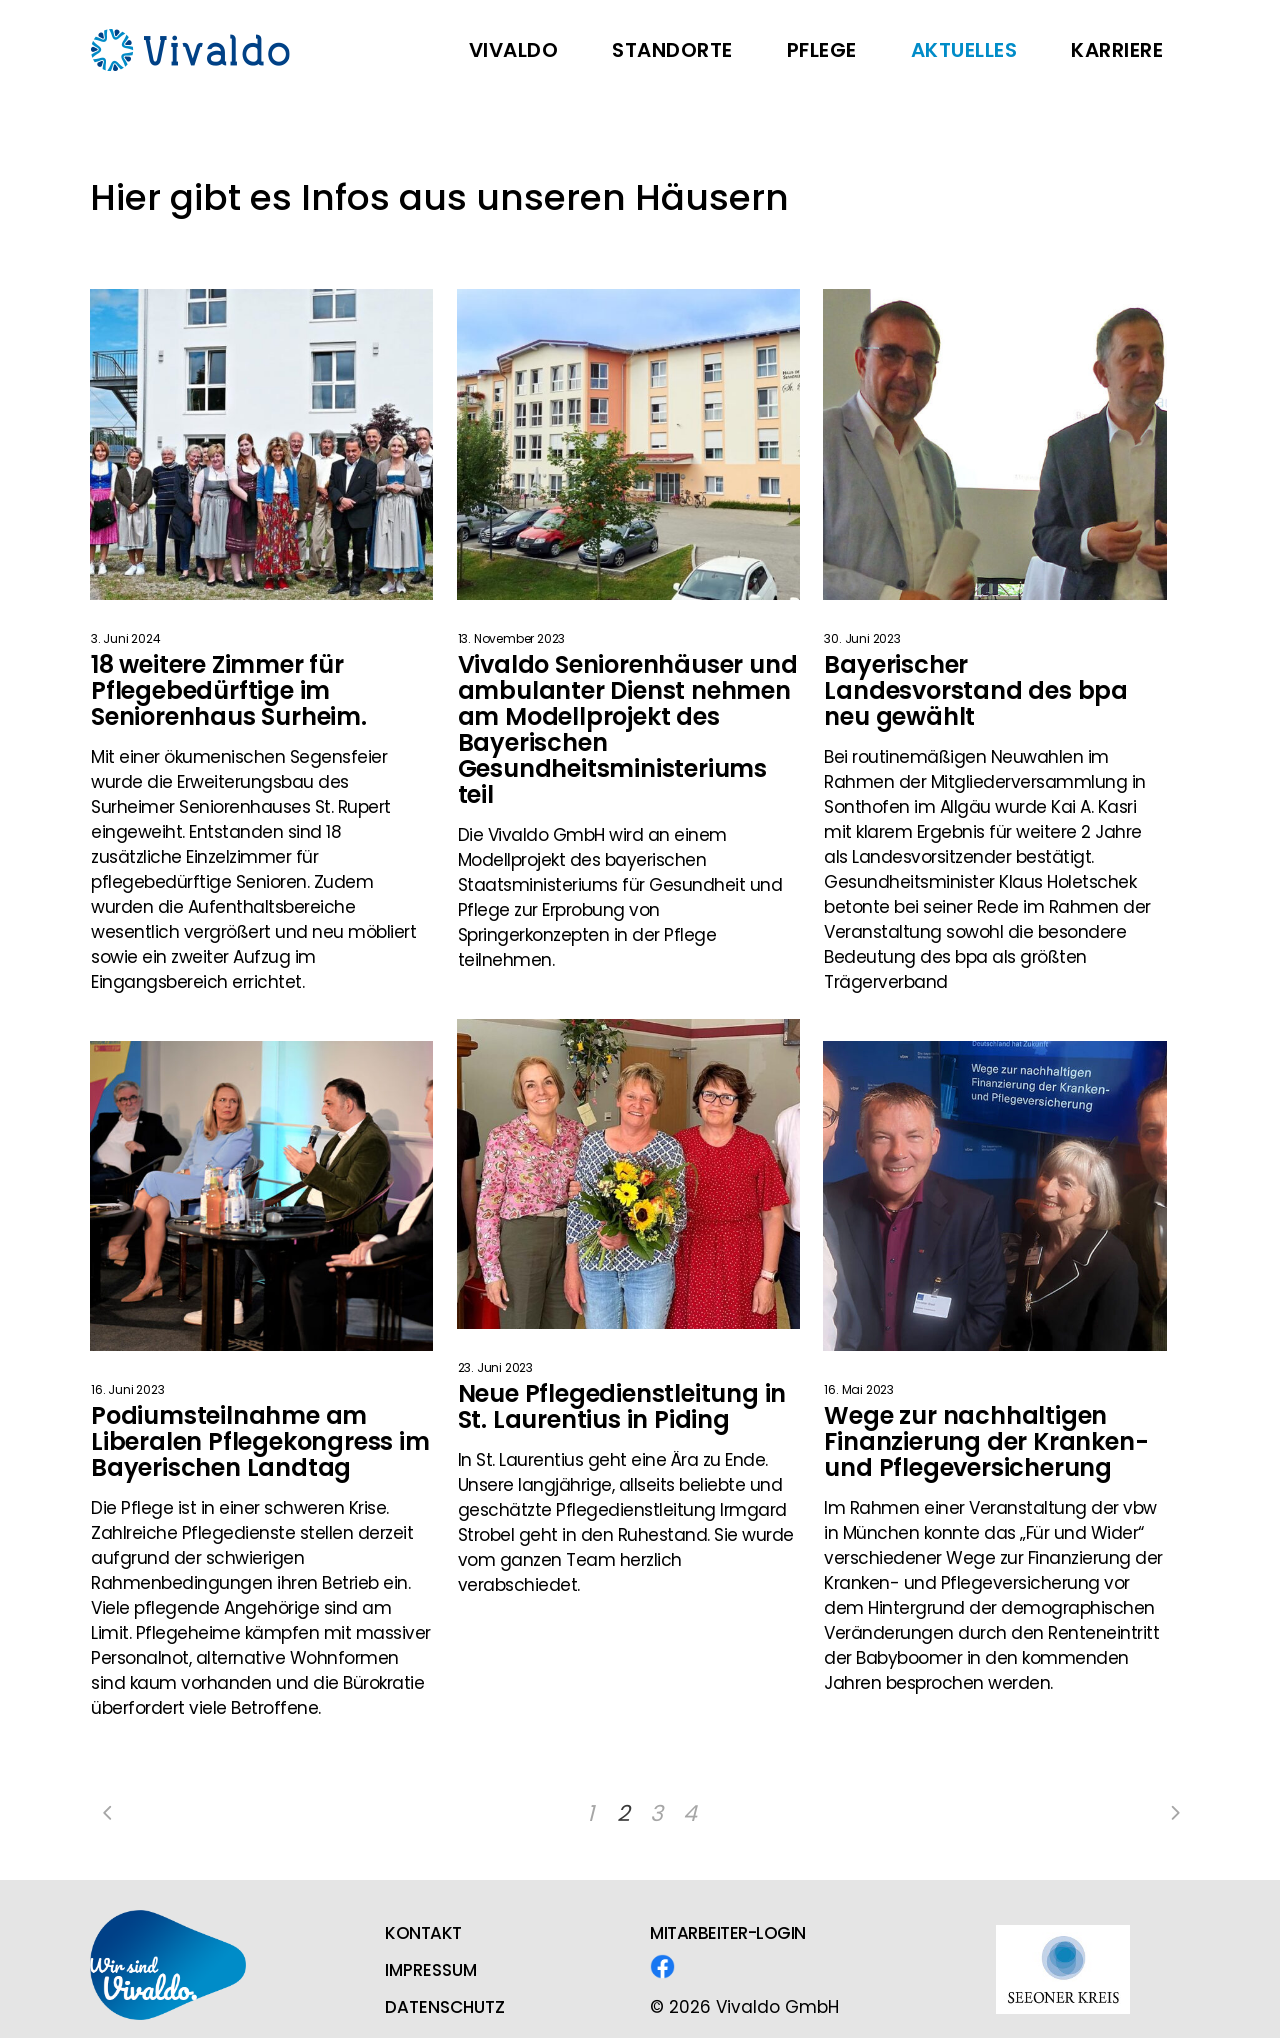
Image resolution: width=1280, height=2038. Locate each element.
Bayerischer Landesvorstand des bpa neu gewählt (976, 690)
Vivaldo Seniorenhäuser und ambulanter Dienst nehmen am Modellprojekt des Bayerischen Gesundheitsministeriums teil (628, 729)
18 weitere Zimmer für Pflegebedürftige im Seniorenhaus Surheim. (229, 690)
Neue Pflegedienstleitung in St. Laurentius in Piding (622, 1406)
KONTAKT (423, 1933)
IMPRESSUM (431, 1970)
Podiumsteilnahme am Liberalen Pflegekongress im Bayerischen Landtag (260, 1441)
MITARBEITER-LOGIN (728, 1933)
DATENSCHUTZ (445, 2007)
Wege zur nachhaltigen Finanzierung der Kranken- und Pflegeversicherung (986, 1441)
